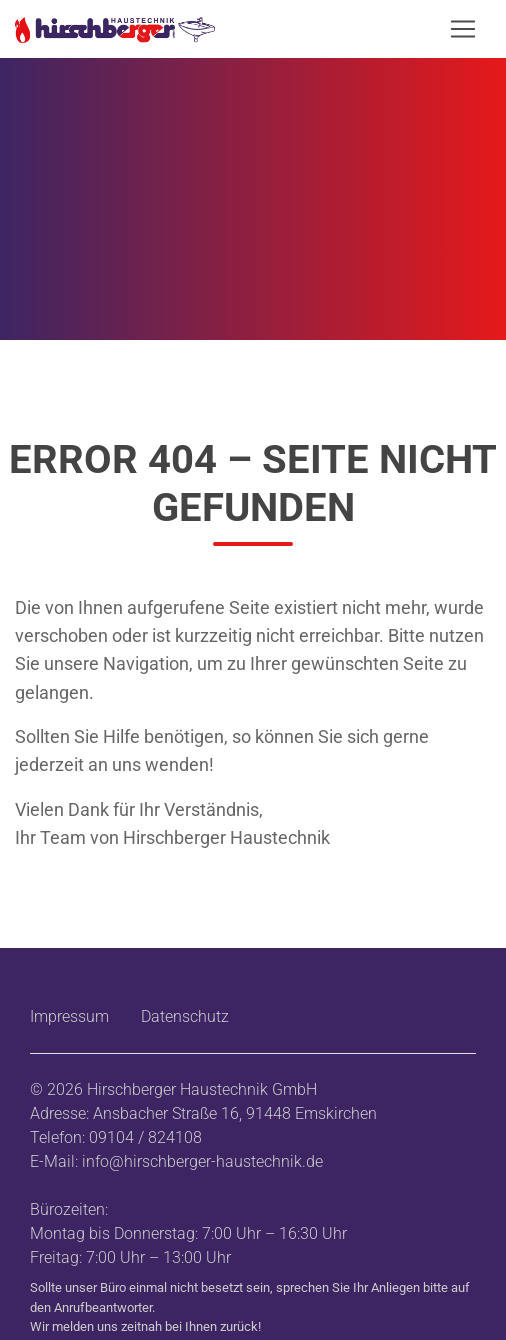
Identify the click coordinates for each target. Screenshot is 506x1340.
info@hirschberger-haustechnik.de (202, 1161)
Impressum (69, 1016)
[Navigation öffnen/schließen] (463, 29)
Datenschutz (185, 1016)
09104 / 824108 (145, 1137)
